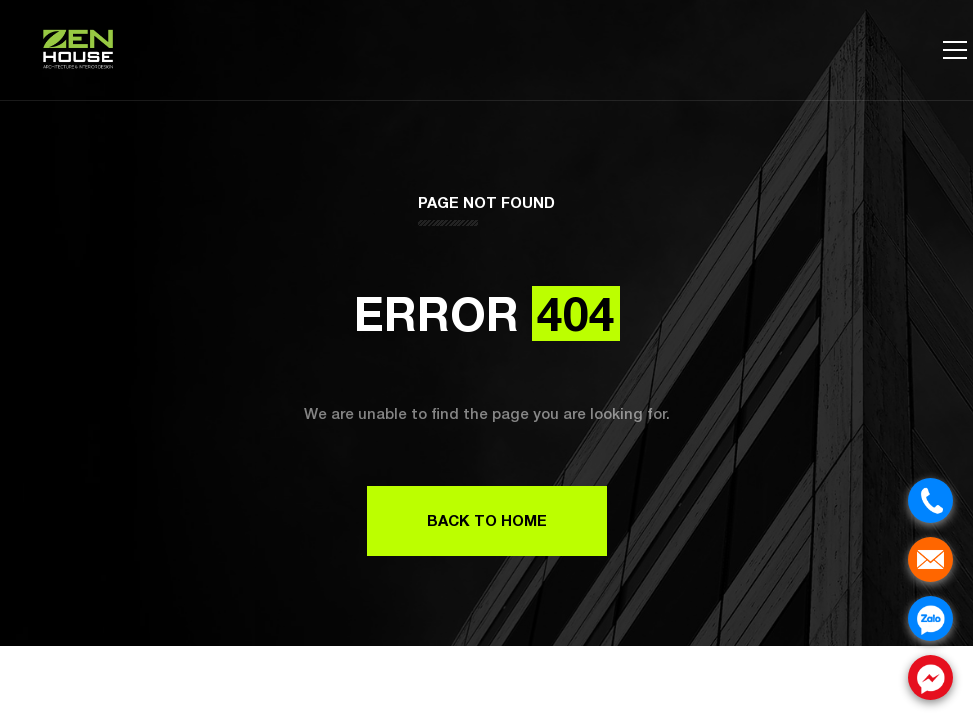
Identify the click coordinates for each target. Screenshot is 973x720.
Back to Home (487, 520)
